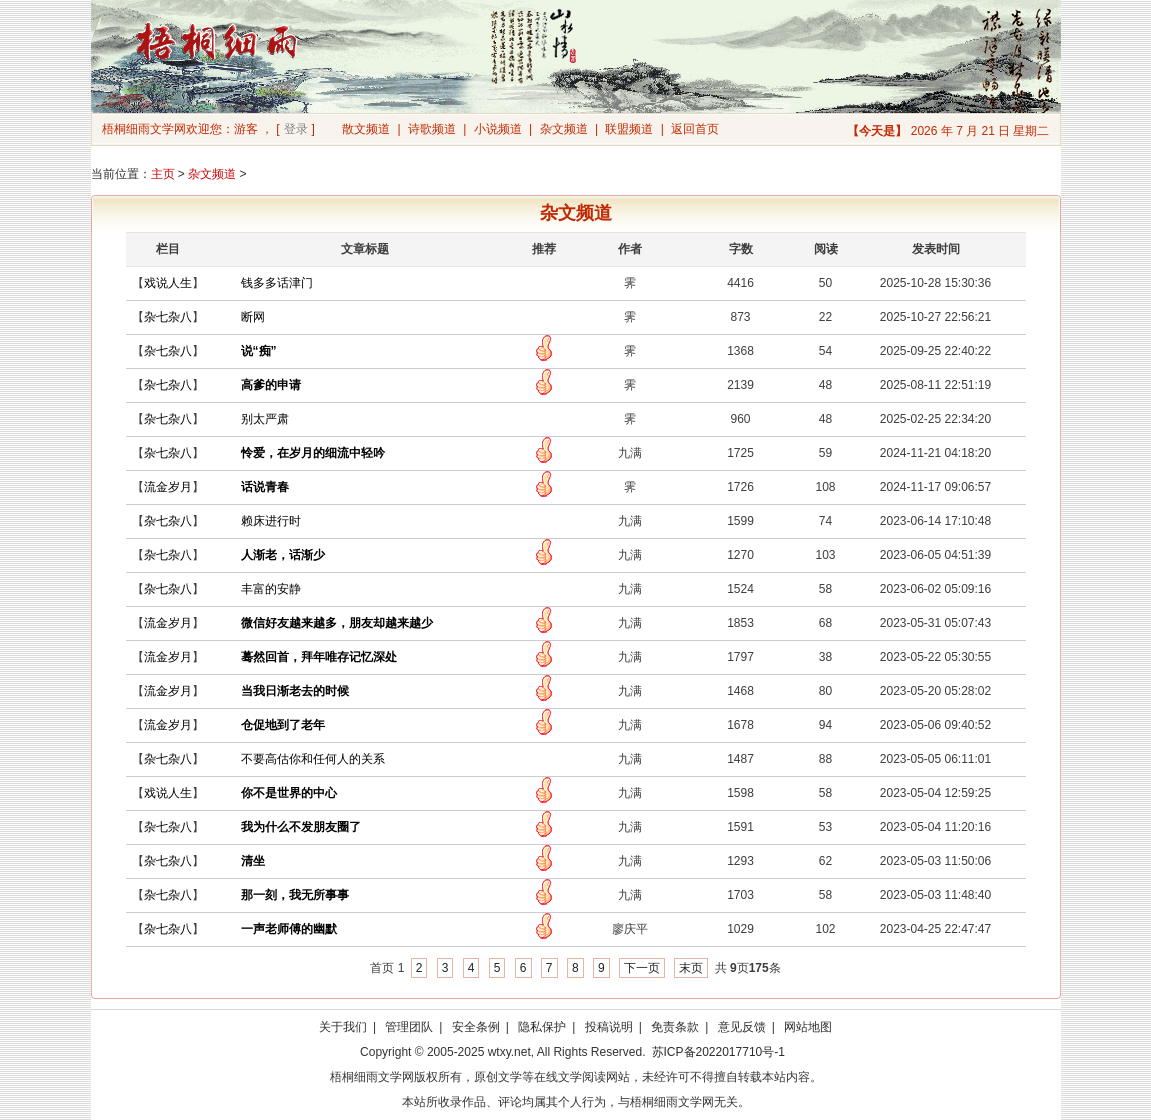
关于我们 (343, 1027)
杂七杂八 (168, 317)
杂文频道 (564, 129)
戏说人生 (168, 283)
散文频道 (366, 129)
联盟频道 (629, 129)
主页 (163, 174)
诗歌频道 (432, 129)
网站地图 (808, 1027)
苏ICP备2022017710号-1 (718, 1052)
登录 (296, 129)
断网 (253, 317)
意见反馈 (742, 1027)
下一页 (642, 968)
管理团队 (409, 1027)
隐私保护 (542, 1027)
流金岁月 (168, 487)
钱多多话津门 (277, 283)
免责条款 (675, 1027)
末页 (691, 968)
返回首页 (695, 129)
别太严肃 (265, 419)
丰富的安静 (271, 589)
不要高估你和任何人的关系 (313, 759)
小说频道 (498, 129)
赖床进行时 (271, 521)
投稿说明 (609, 1027)
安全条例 (476, 1027)
